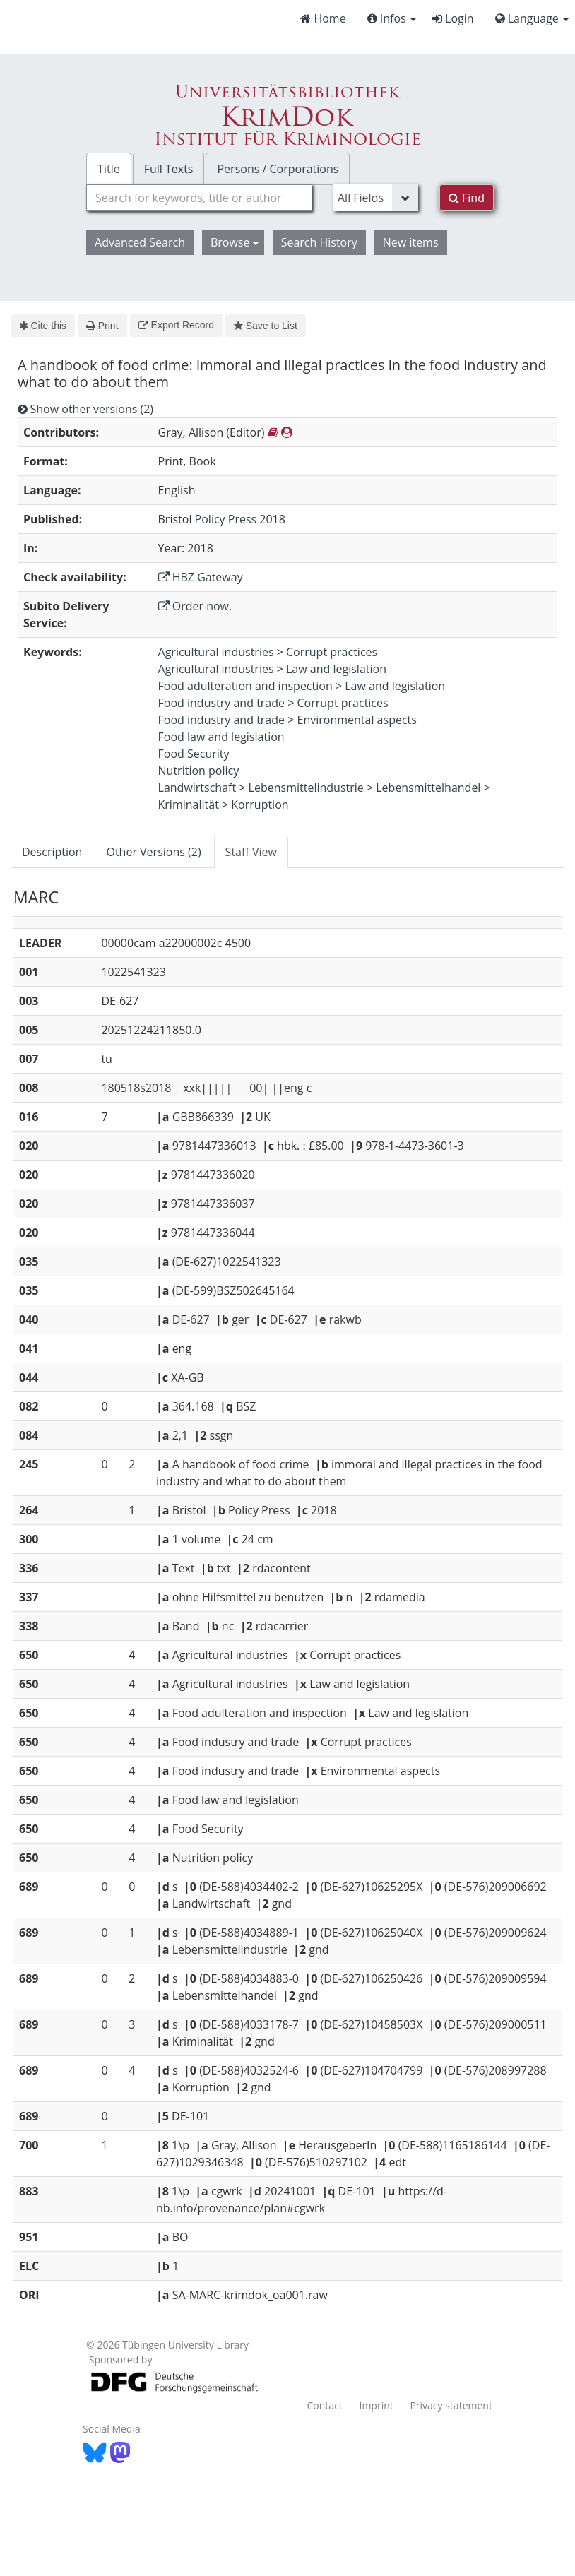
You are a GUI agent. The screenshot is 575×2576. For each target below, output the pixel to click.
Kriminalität (188, 804)
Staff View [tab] (251, 852)
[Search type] (375, 197)
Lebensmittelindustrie (306, 787)
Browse (235, 242)
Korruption (259, 804)
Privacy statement (451, 2405)
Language (532, 18)
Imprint (376, 2405)
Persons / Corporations (277, 169)
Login (453, 18)
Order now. (195, 606)
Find (467, 198)
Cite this (42, 325)
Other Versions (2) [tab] (153, 852)
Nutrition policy (198, 770)
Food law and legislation (221, 736)
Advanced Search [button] (140, 242)
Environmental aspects (357, 720)
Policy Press (226, 519)
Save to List (265, 325)
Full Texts (169, 169)
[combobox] (199, 197)
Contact (325, 2405)
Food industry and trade (221, 703)
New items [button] (411, 242)
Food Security (194, 753)
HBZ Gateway (200, 577)
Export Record (176, 325)
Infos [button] (391, 18)
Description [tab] (52, 852)
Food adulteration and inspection (245, 686)
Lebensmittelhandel (428, 787)
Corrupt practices (331, 652)
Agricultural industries (216, 652)
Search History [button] (319, 242)
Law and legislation (336, 669)
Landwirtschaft (197, 787)
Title (108, 169)
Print (102, 325)
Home (322, 18)
